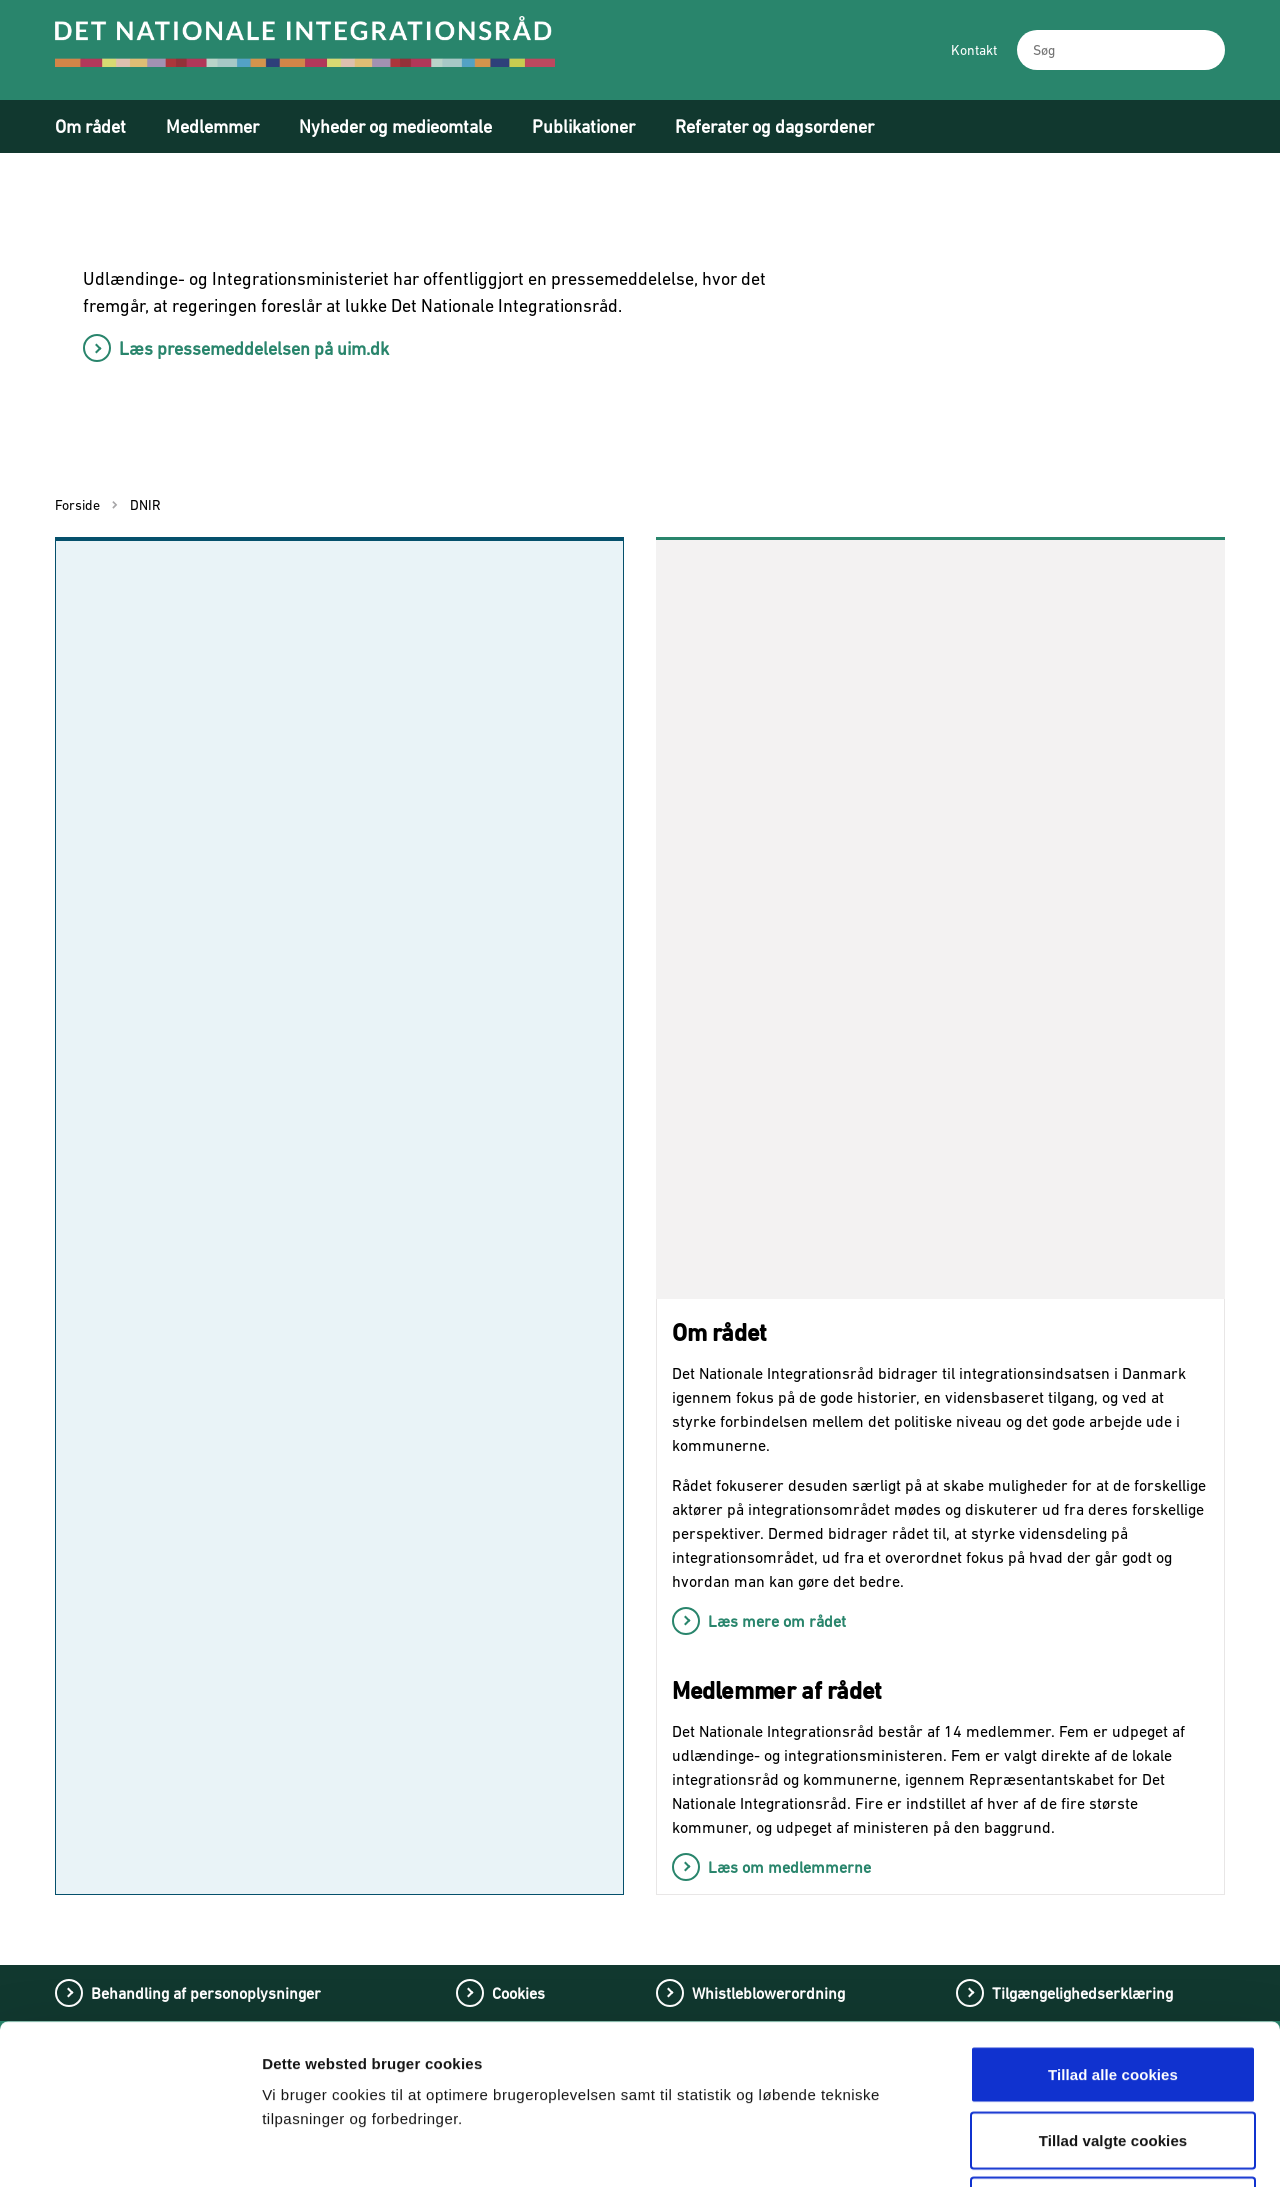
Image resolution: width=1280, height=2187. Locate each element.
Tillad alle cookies (1113, 1924)
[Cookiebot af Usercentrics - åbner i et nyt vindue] (129, 2148)
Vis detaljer (1047, 2147)
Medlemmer (212, 126)
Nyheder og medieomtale (395, 126)
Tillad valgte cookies (1113, 1990)
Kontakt (974, 50)
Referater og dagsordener (774, 126)
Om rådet (90, 126)
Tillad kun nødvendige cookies (1112, 2055)
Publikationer (583, 126)
